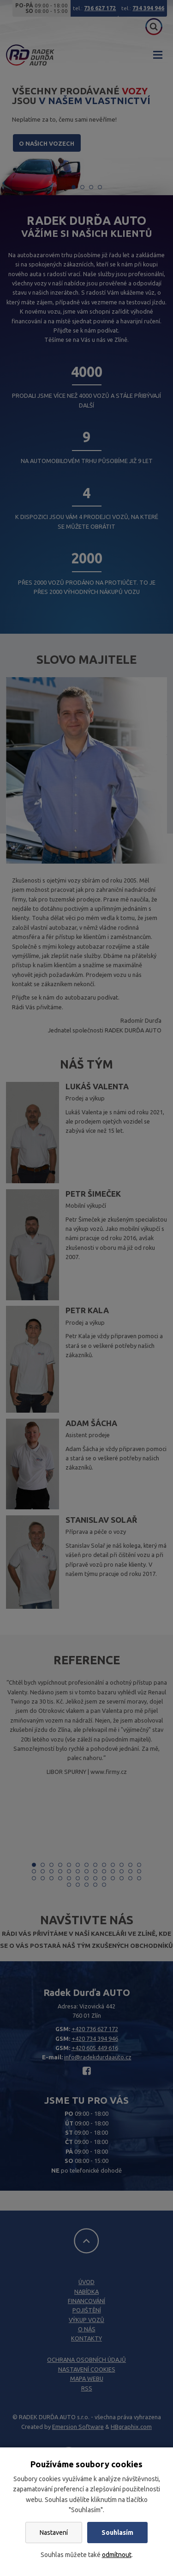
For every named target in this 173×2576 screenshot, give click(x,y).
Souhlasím (117, 2532)
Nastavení (54, 2532)
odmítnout (116, 2554)
